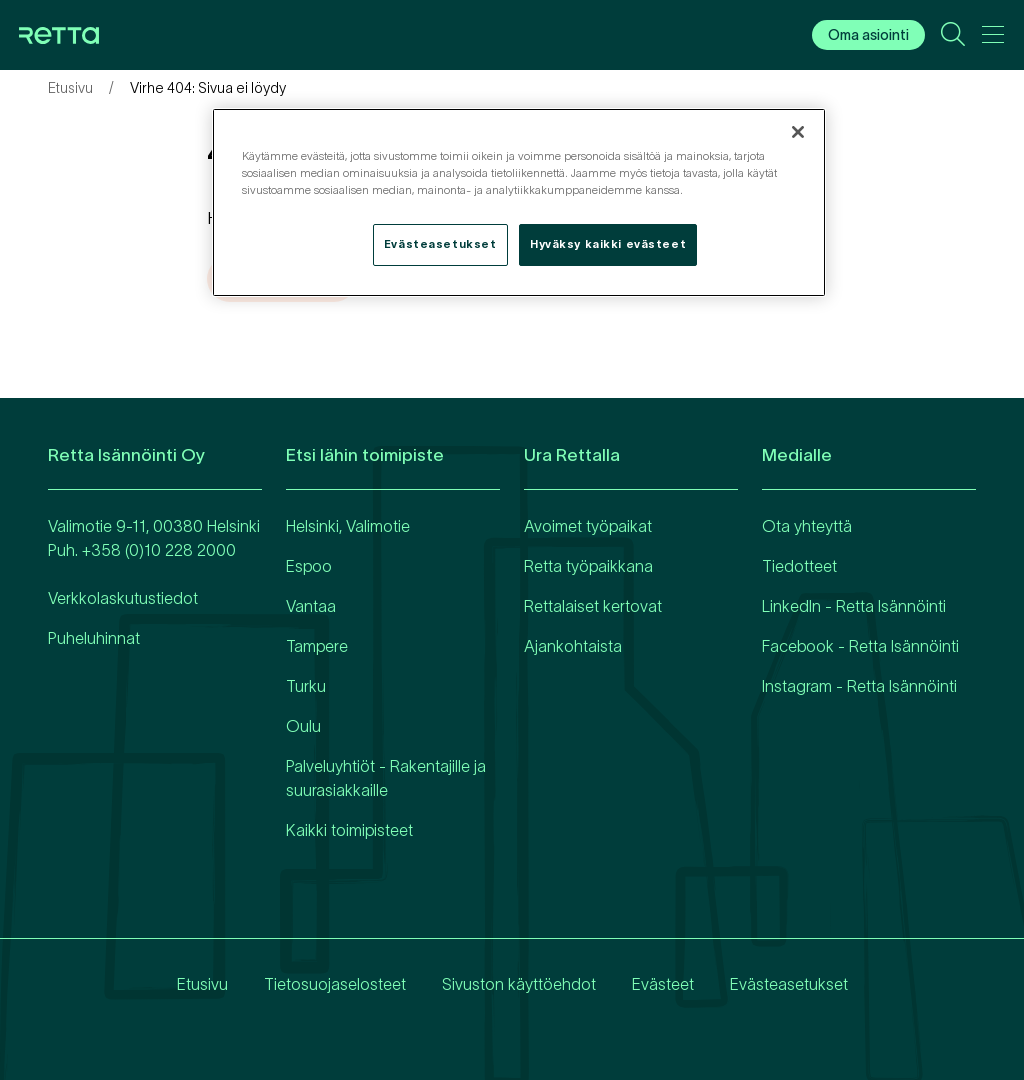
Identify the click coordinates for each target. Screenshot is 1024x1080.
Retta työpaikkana (588, 566)
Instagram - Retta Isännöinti (859, 686)
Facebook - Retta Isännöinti (860, 646)
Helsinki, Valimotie (348, 526)
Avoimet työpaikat (588, 526)
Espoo (309, 566)
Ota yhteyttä (807, 526)
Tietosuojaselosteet (335, 984)
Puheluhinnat (94, 638)
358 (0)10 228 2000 (163, 550)
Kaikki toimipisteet (349, 830)
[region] (519, 202)
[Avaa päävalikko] (993, 38)
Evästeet (663, 984)
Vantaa (311, 606)
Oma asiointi (868, 35)
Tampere (317, 646)
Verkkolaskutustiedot (123, 598)
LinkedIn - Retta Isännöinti (854, 606)
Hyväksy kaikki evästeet (608, 244)
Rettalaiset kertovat (593, 606)
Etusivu (70, 88)
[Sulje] (798, 132)
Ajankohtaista (573, 646)
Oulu (303, 726)
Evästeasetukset (789, 984)
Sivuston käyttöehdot (519, 984)
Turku (306, 686)
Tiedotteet (799, 566)
